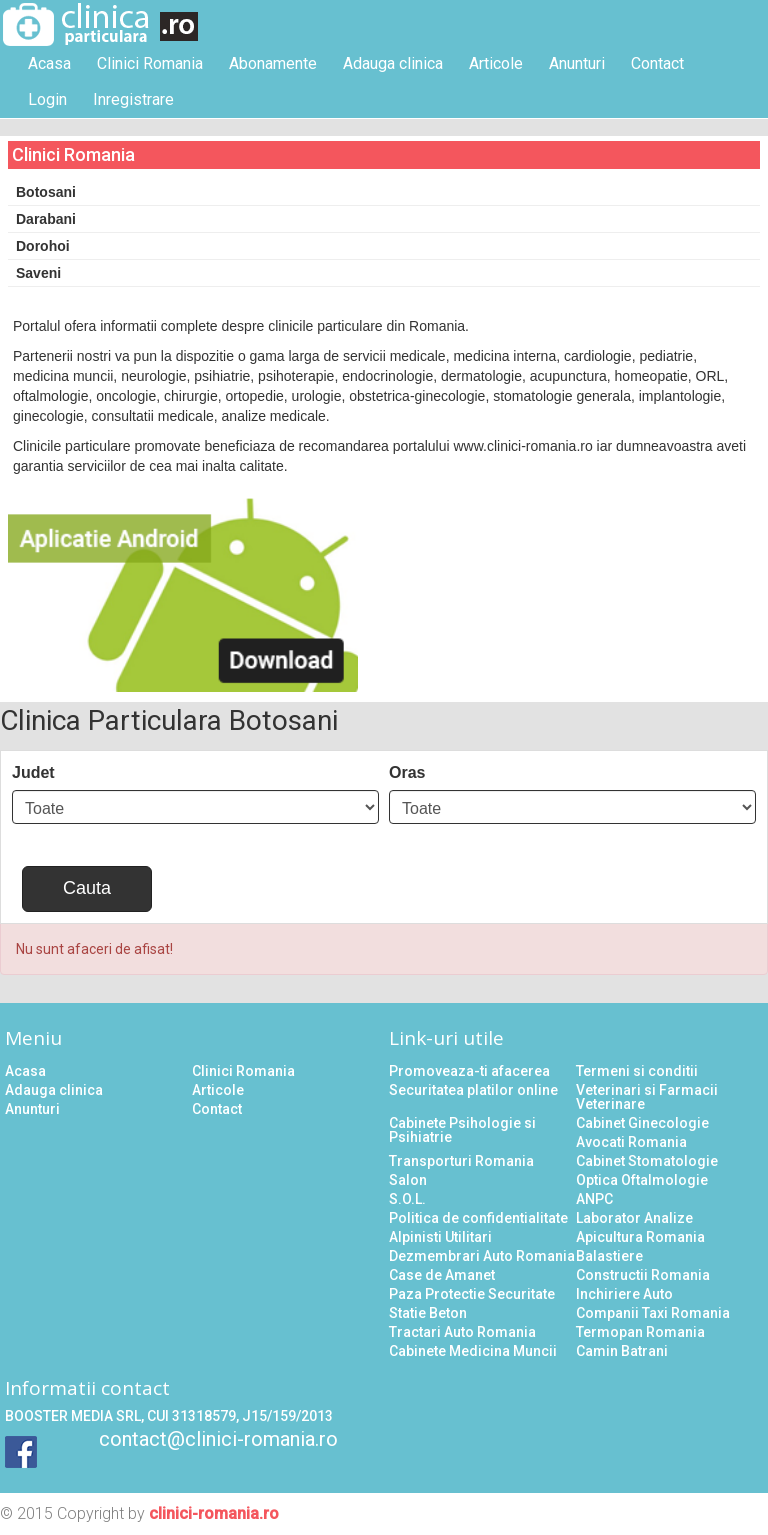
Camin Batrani (622, 1351)
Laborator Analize (634, 1218)
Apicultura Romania (640, 1237)
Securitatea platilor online (473, 1090)
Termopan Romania (640, 1332)
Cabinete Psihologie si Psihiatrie (462, 1130)
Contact (657, 63)
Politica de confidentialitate (478, 1218)
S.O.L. (407, 1199)
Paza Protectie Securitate (472, 1294)
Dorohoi (43, 246)
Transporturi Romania (461, 1161)
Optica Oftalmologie (642, 1180)
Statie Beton (428, 1313)
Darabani (46, 219)
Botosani (46, 192)
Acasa (49, 63)
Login (47, 99)
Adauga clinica (393, 63)
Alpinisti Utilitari (440, 1237)
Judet (33, 772)
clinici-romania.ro (214, 1513)
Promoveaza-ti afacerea (469, 1071)
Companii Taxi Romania (653, 1313)
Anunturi (577, 63)
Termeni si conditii (637, 1071)
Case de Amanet (442, 1275)
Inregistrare (133, 99)
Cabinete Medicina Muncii (473, 1351)
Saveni (38, 273)
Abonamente (273, 63)
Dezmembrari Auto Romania (482, 1256)
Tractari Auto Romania (462, 1332)
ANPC (594, 1199)
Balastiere (609, 1256)
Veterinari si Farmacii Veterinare (647, 1097)
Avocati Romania (631, 1142)
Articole (496, 63)
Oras (407, 772)
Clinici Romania (150, 63)
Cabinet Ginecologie (642, 1123)
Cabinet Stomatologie (647, 1161)
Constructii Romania (643, 1275)
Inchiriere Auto (624, 1294)
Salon (408, 1180)
